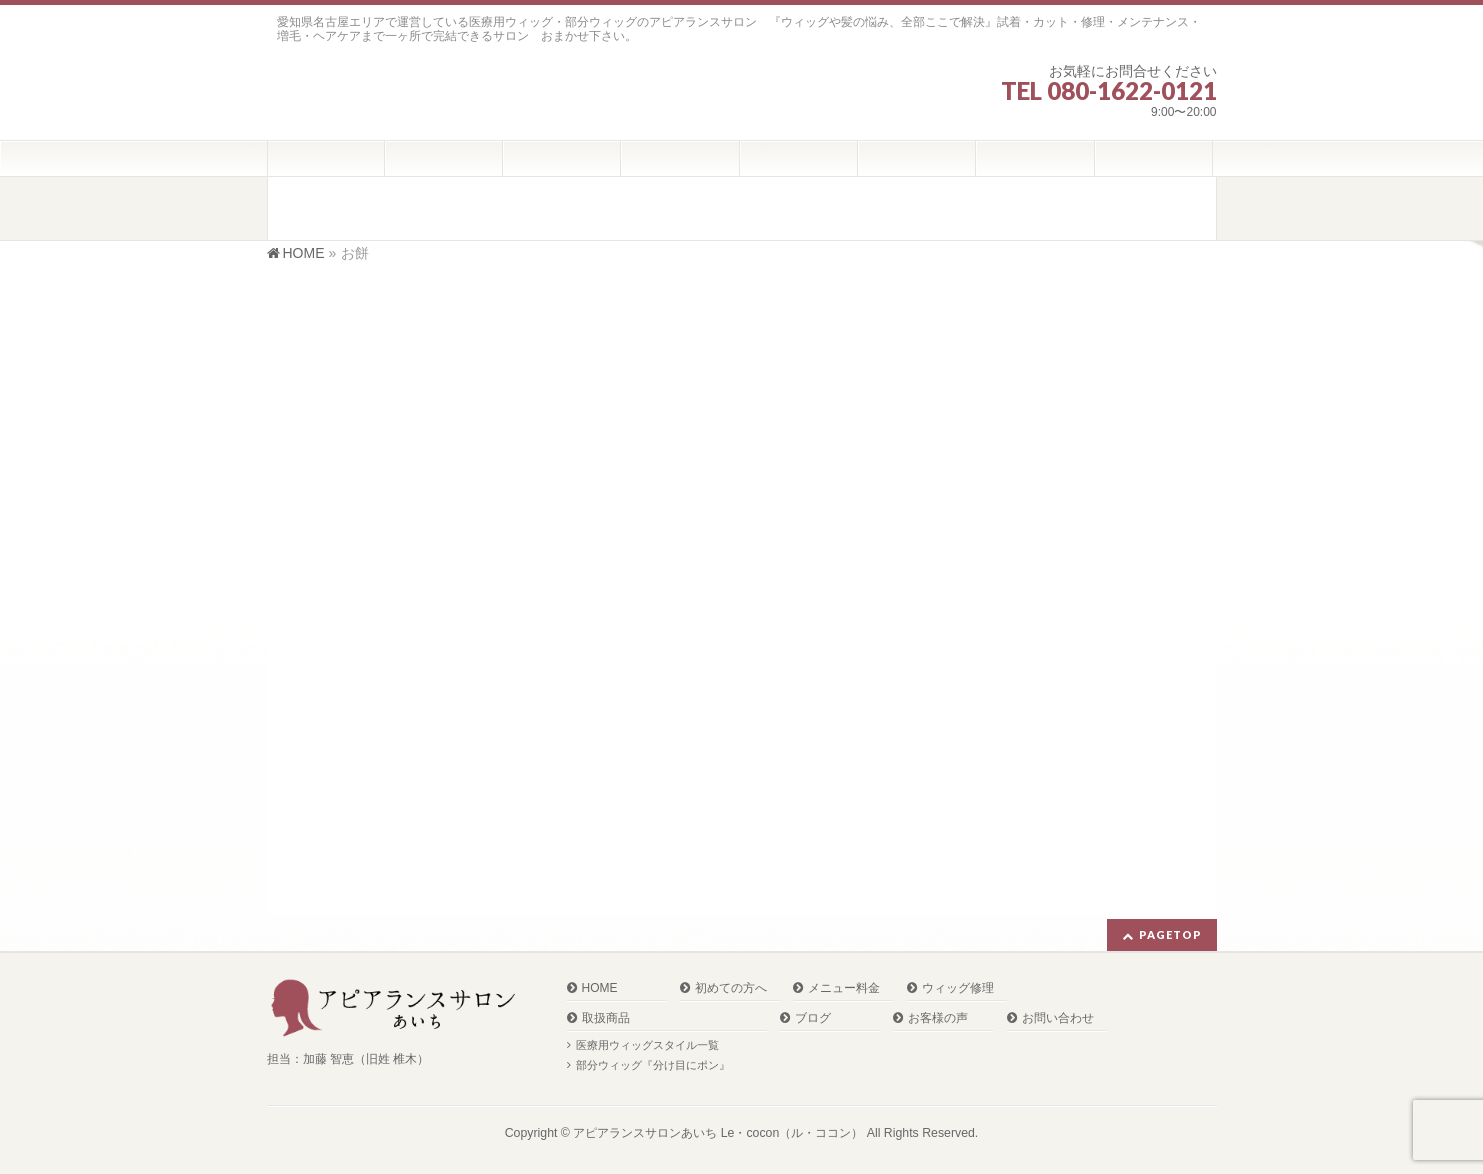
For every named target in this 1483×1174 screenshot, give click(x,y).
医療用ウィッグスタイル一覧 (647, 1045)
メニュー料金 (844, 988)
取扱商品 (606, 1018)
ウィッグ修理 (958, 988)
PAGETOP (1170, 934)
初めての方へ (731, 988)
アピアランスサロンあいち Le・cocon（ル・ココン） (718, 1133)
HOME (600, 988)
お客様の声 (938, 1018)
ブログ (813, 1018)
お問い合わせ (1058, 1018)
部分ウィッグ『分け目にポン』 (653, 1065)
